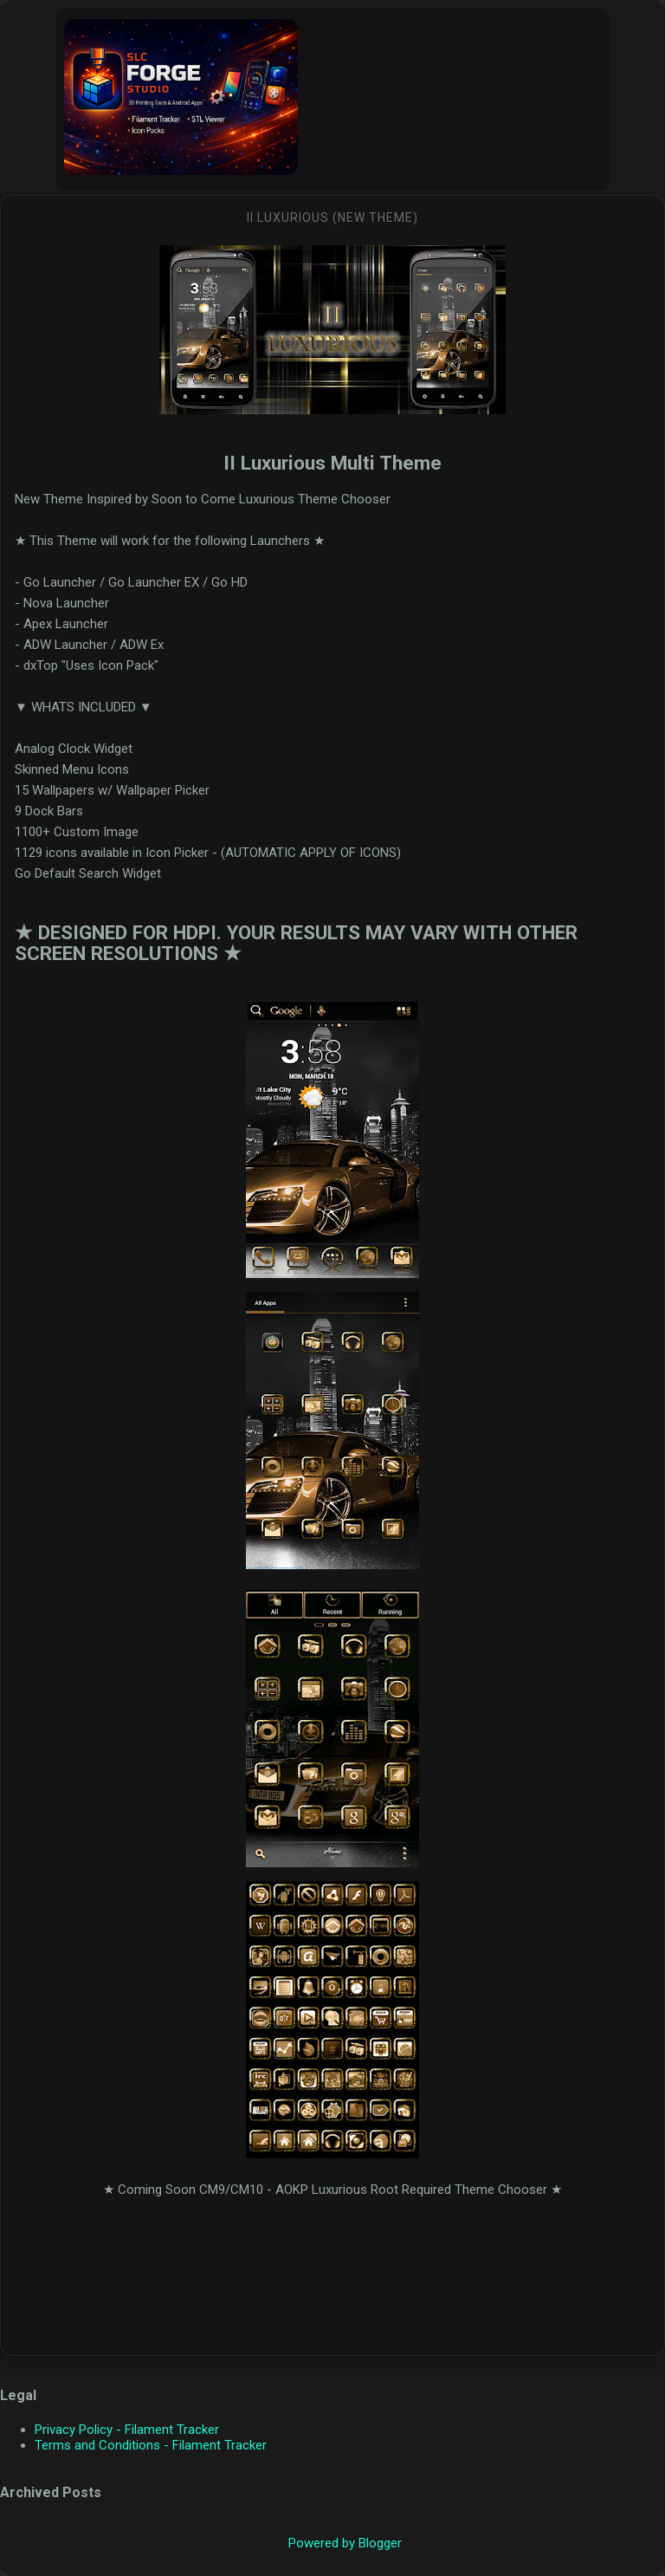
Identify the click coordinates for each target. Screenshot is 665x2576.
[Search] (640, 35)
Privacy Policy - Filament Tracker (127, 2429)
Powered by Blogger (333, 2543)
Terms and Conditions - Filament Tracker (151, 2445)
